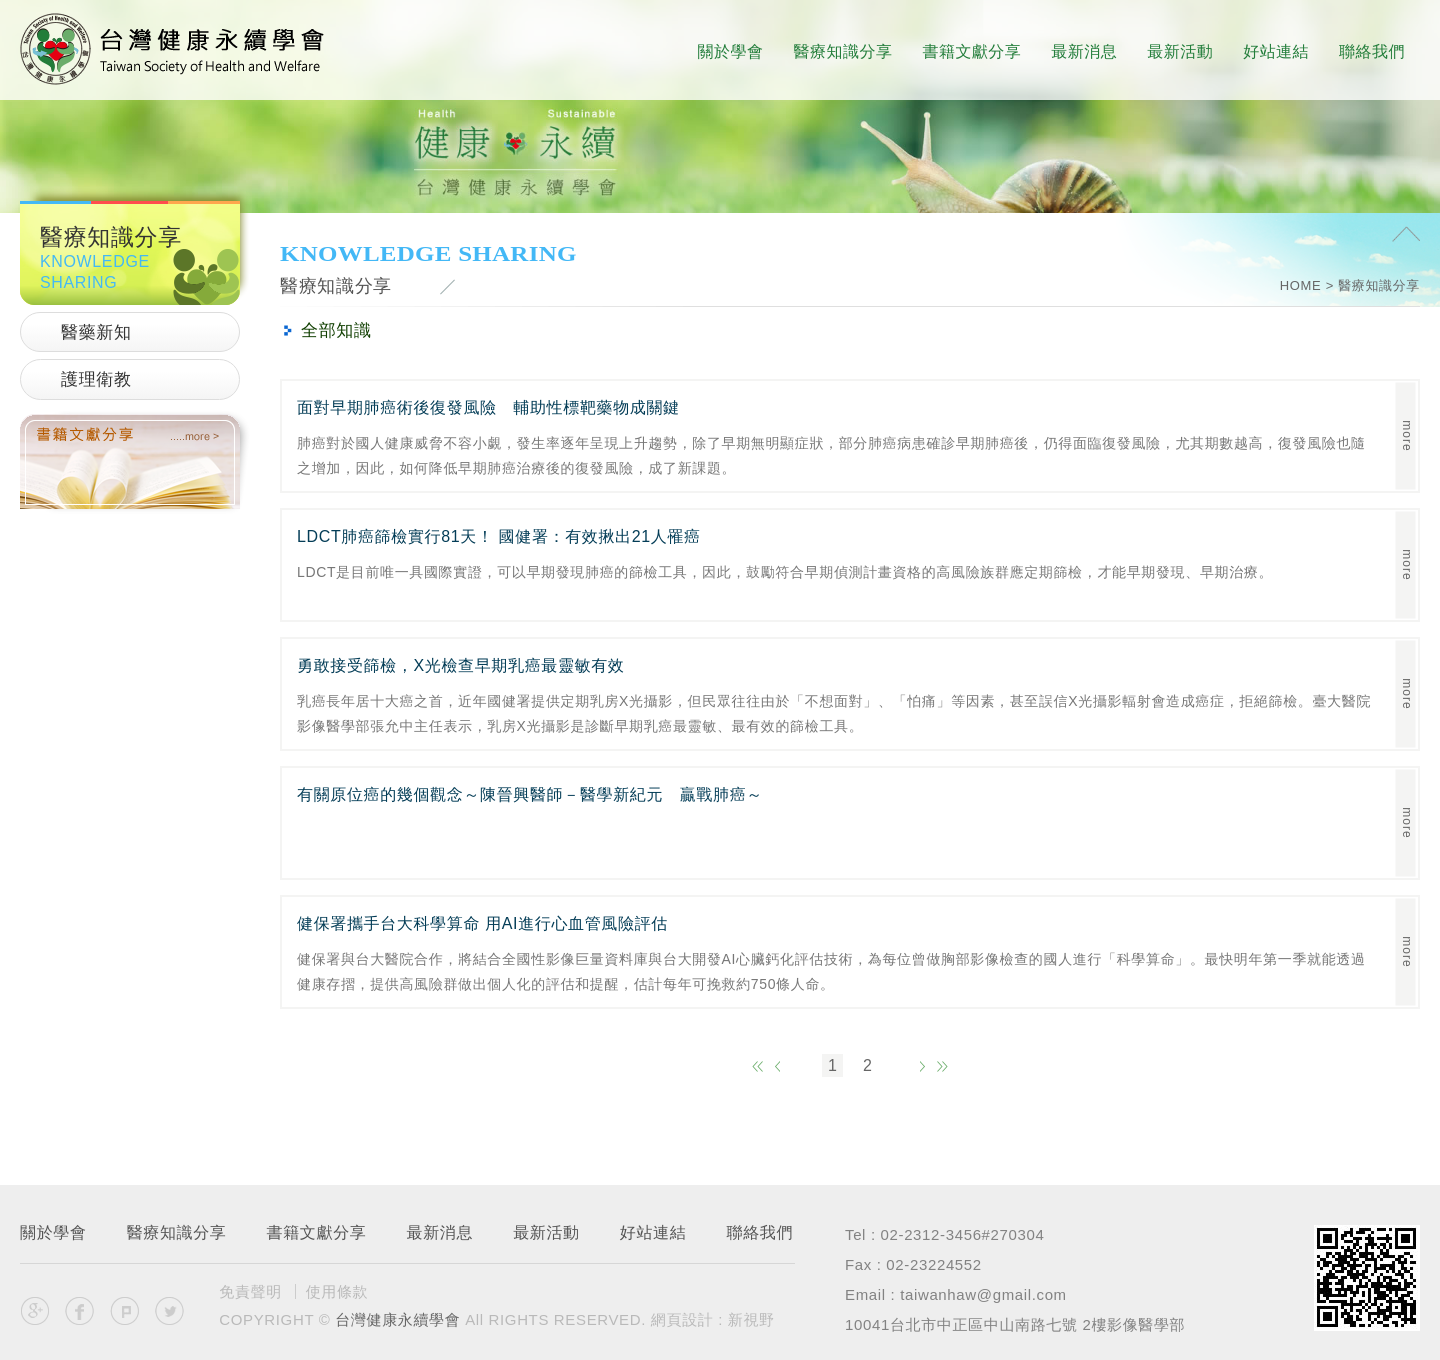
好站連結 (1276, 51)
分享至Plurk (125, 1311)
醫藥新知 (96, 332)
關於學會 (731, 51)
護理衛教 (96, 379)
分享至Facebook (80, 1311)
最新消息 (1084, 51)
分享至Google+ (35, 1311)
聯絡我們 (1372, 51)
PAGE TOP (1406, 237)
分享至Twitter (169, 1311)
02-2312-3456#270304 (963, 1234)
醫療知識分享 (843, 51)
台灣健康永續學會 (172, 49)
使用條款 (337, 1291)
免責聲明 (250, 1291)
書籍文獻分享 (971, 51)
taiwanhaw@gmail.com (983, 1294)
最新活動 (1180, 51)
